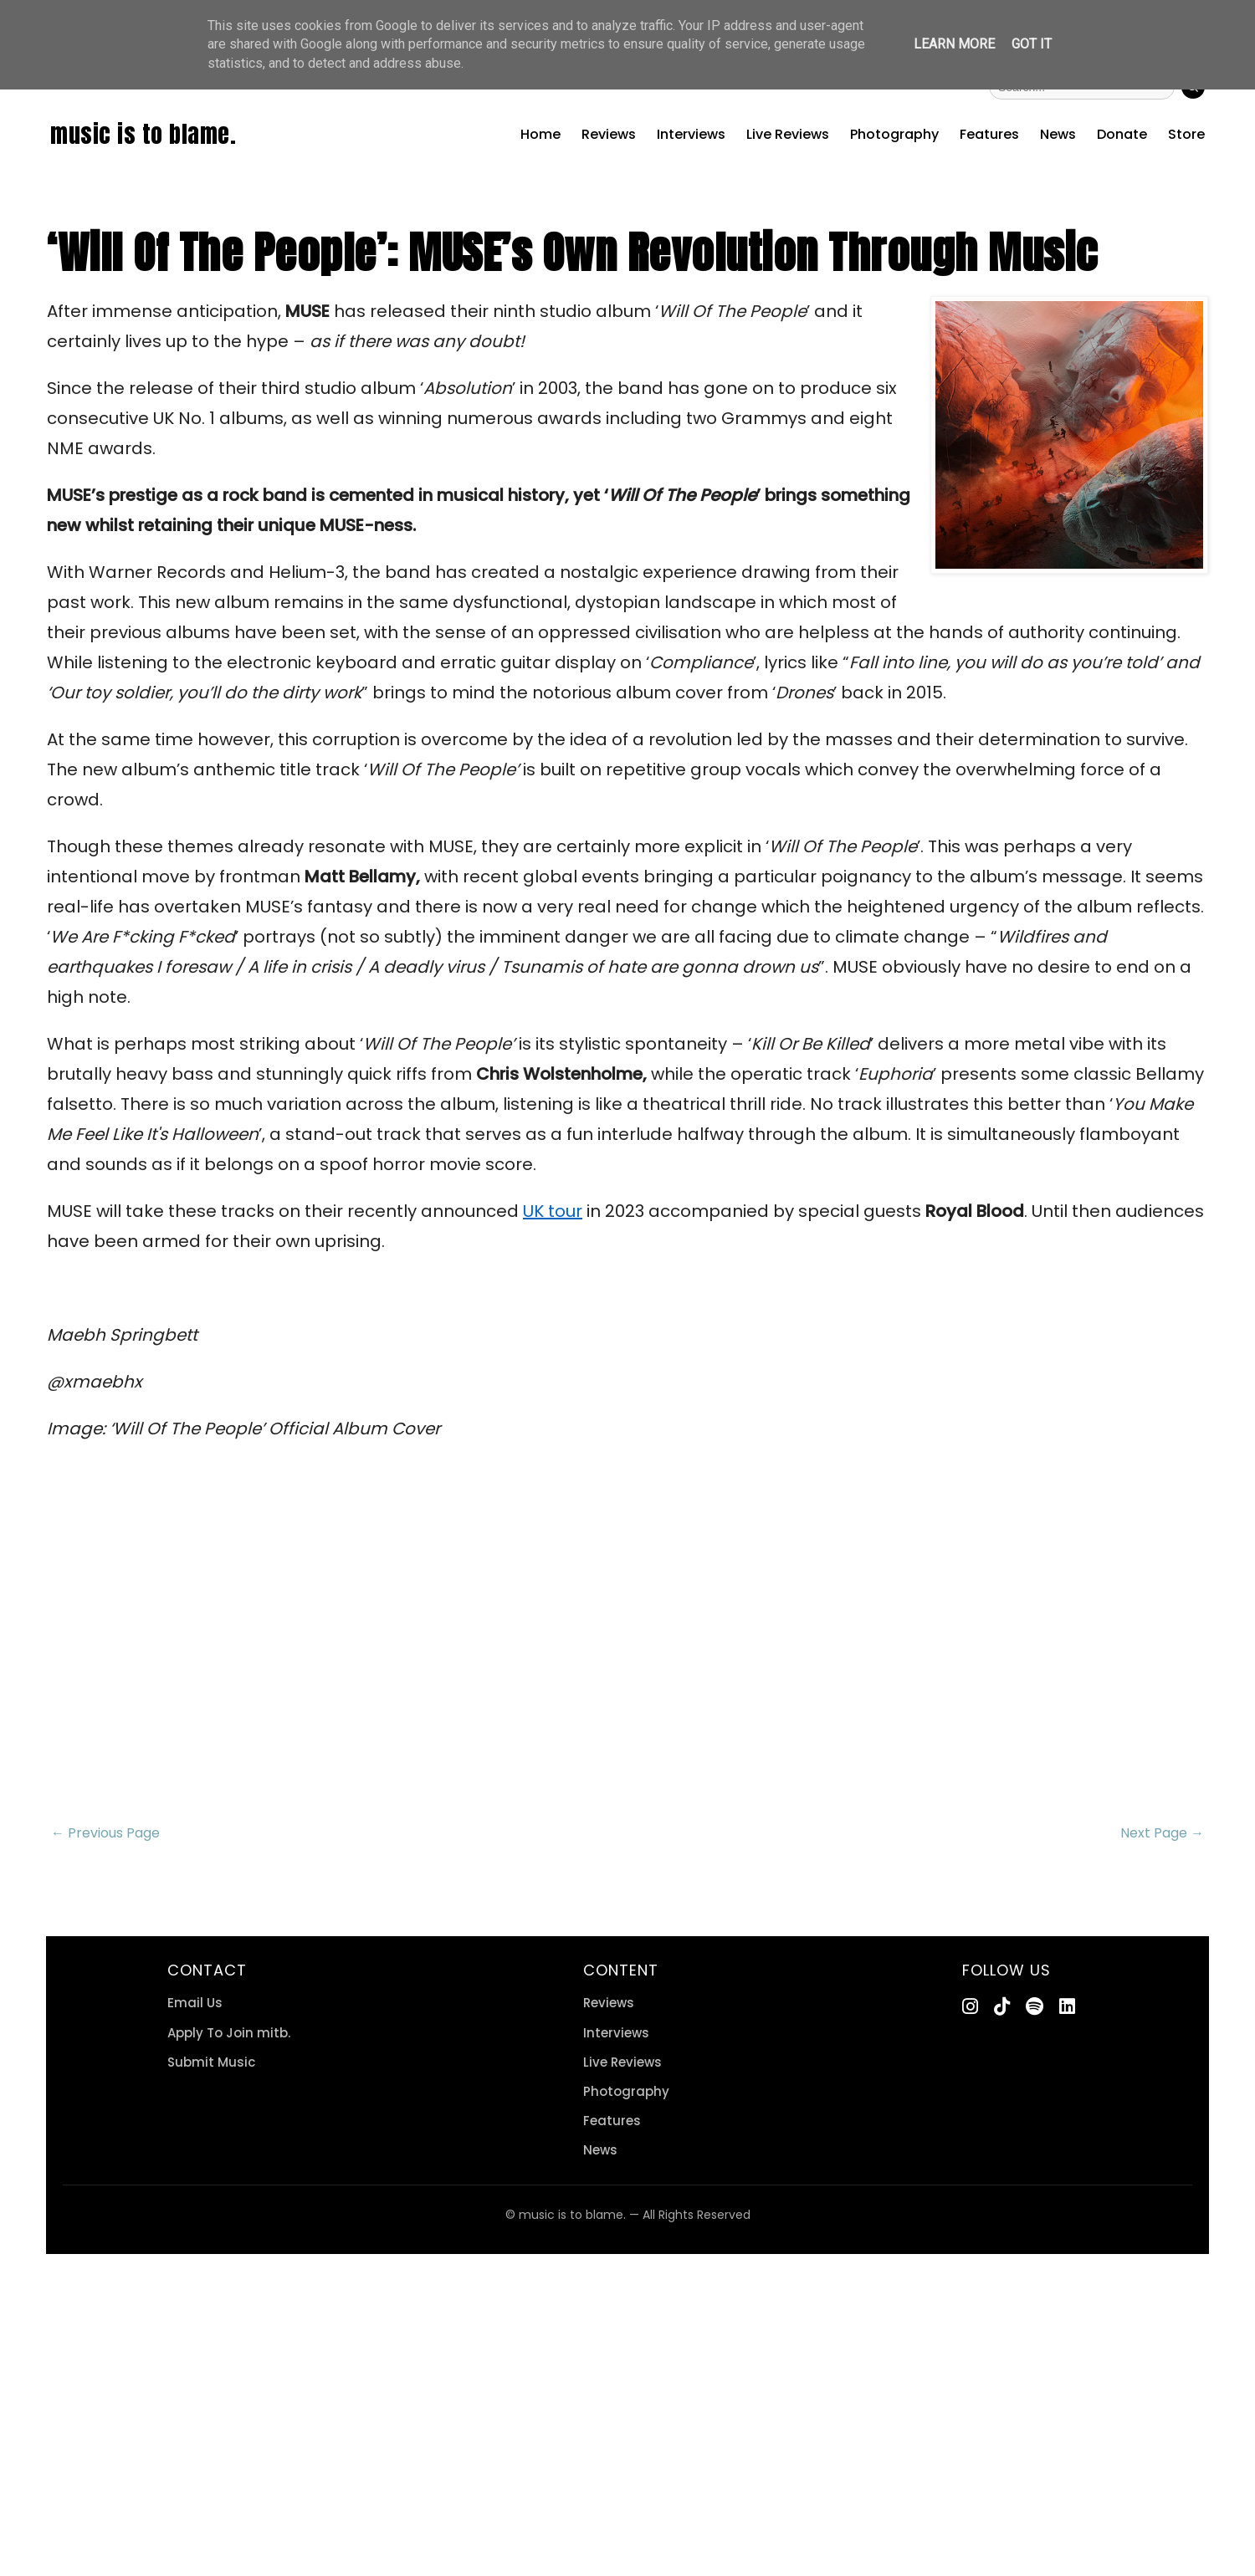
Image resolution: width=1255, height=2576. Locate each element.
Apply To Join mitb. (228, 2033)
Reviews (608, 134)
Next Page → (1162, 1833)
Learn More (954, 44)
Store (1186, 134)
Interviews (691, 134)
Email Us (195, 2002)
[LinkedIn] (1067, 2007)
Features (989, 134)
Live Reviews (787, 134)
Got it (1032, 44)
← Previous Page (105, 1833)
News (1058, 134)
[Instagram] (970, 2007)
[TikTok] (1002, 2007)
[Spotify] (1034, 2007)
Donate (1122, 134)
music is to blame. (143, 133)
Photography (894, 134)
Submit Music (211, 2062)
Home (540, 134)
